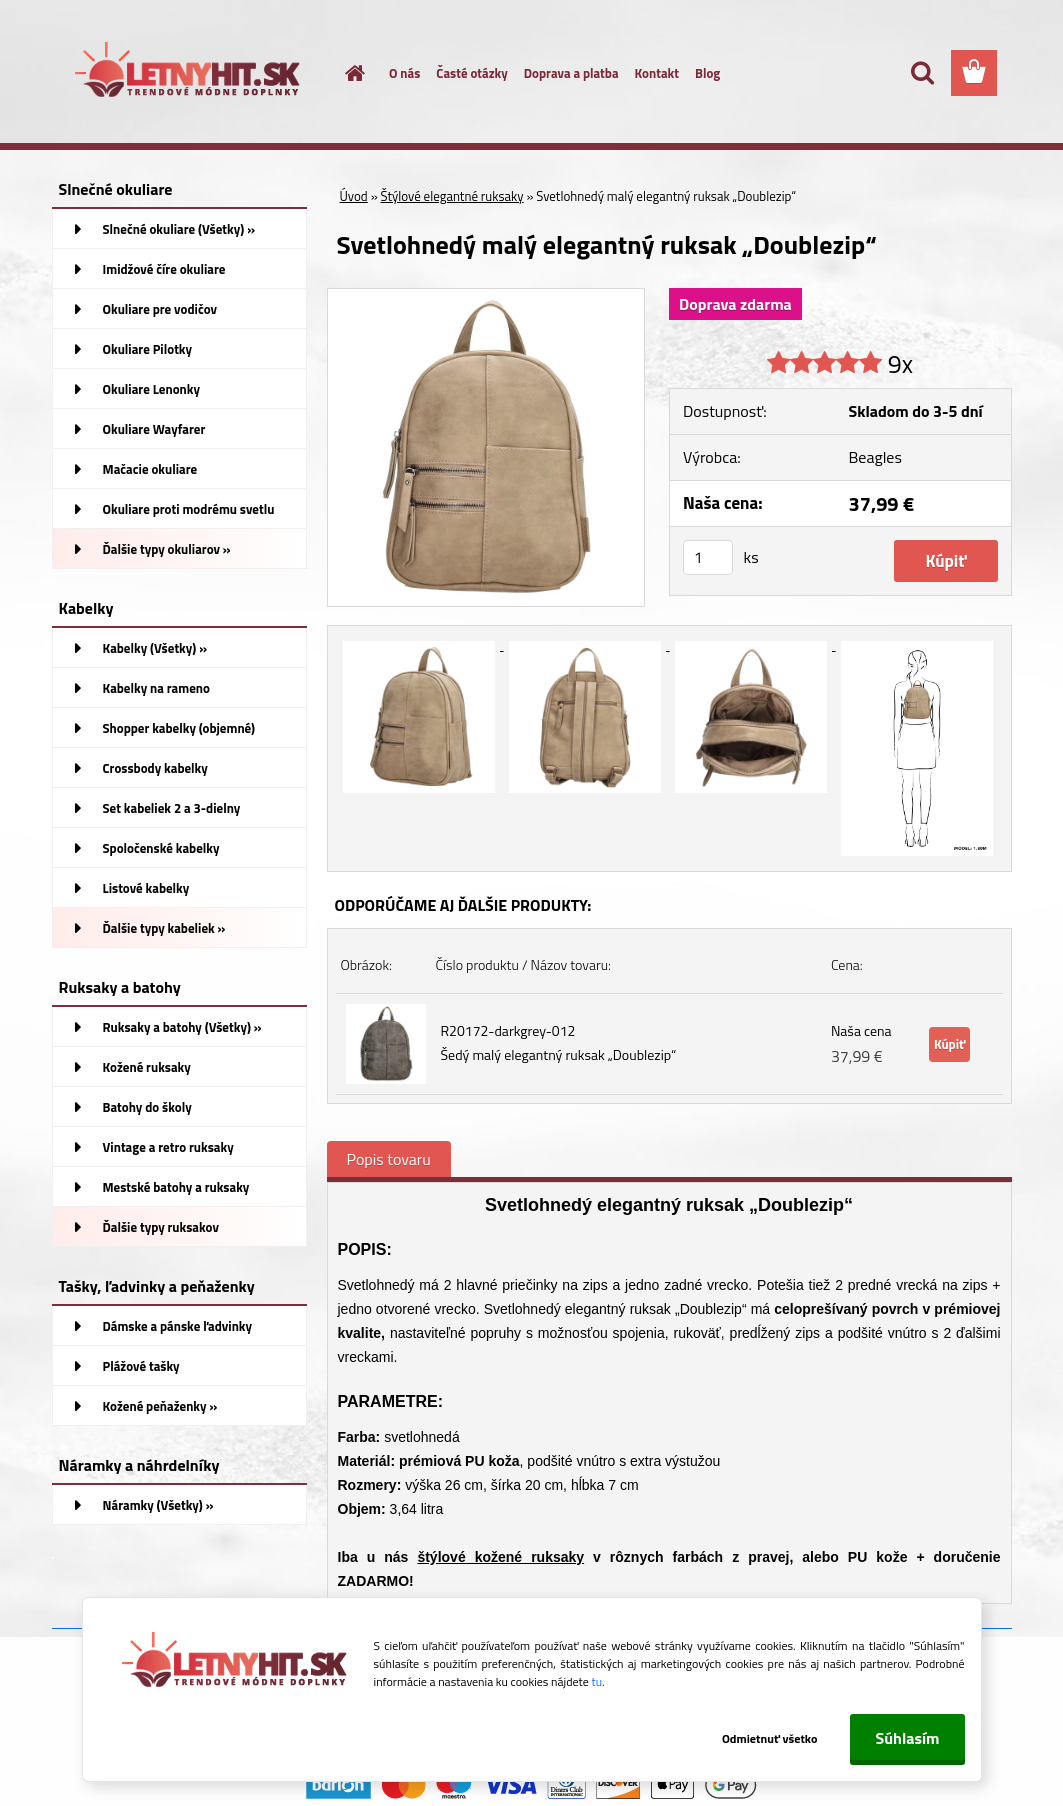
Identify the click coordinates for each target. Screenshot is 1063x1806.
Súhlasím (907, 1738)
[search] (922, 73)
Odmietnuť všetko (770, 1738)
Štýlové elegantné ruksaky (452, 196)
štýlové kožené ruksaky (500, 1557)
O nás (404, 73)
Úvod (354, 196)
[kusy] (708, 557)
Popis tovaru (389, 1159)
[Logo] (189, 74)
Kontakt (657, 73)
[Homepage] (343, 73)
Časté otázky (471, 73)
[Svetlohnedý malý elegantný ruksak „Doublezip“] (486, 297)
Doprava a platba (571, 73)
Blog (707, 73)
